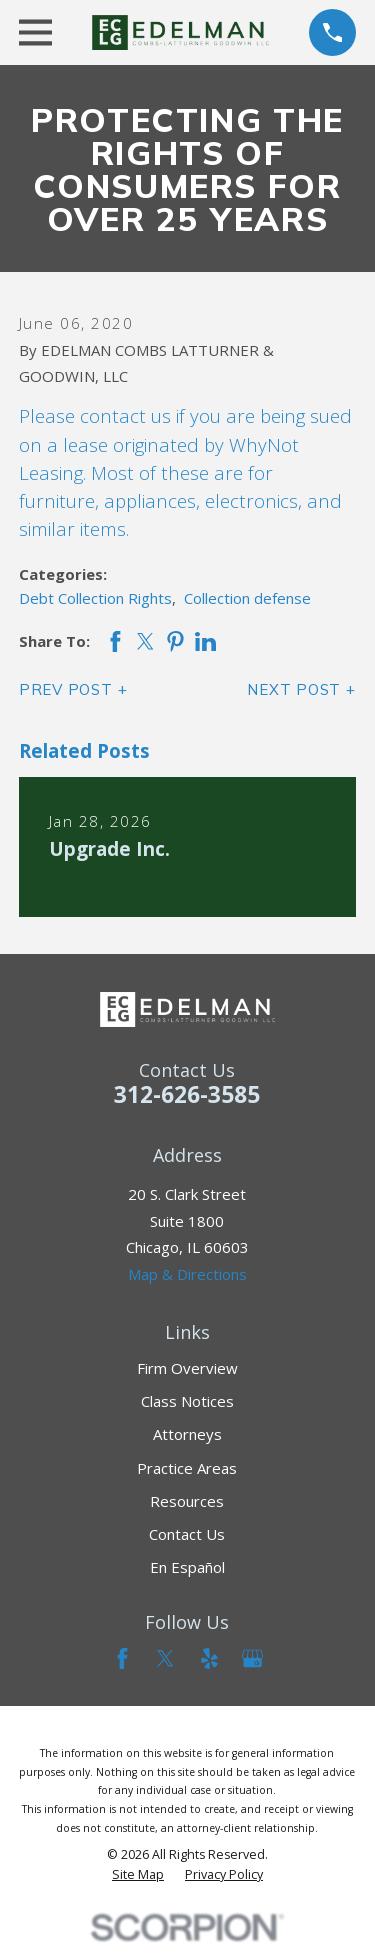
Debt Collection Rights (95, 598)
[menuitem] (138, 1875)
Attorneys (187, 1434)
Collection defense (247, 598)
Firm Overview (187, 1368)
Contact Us (187, 1534)
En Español (187, 1567)
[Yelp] (209, 1658)
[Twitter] (165, 1658)
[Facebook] (122, 1658)
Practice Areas (187, 1468)
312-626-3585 (187, 1094)
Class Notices (187, 1401)
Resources (187, 1501)
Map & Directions (187, 1274)
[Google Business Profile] (252, 1658)
